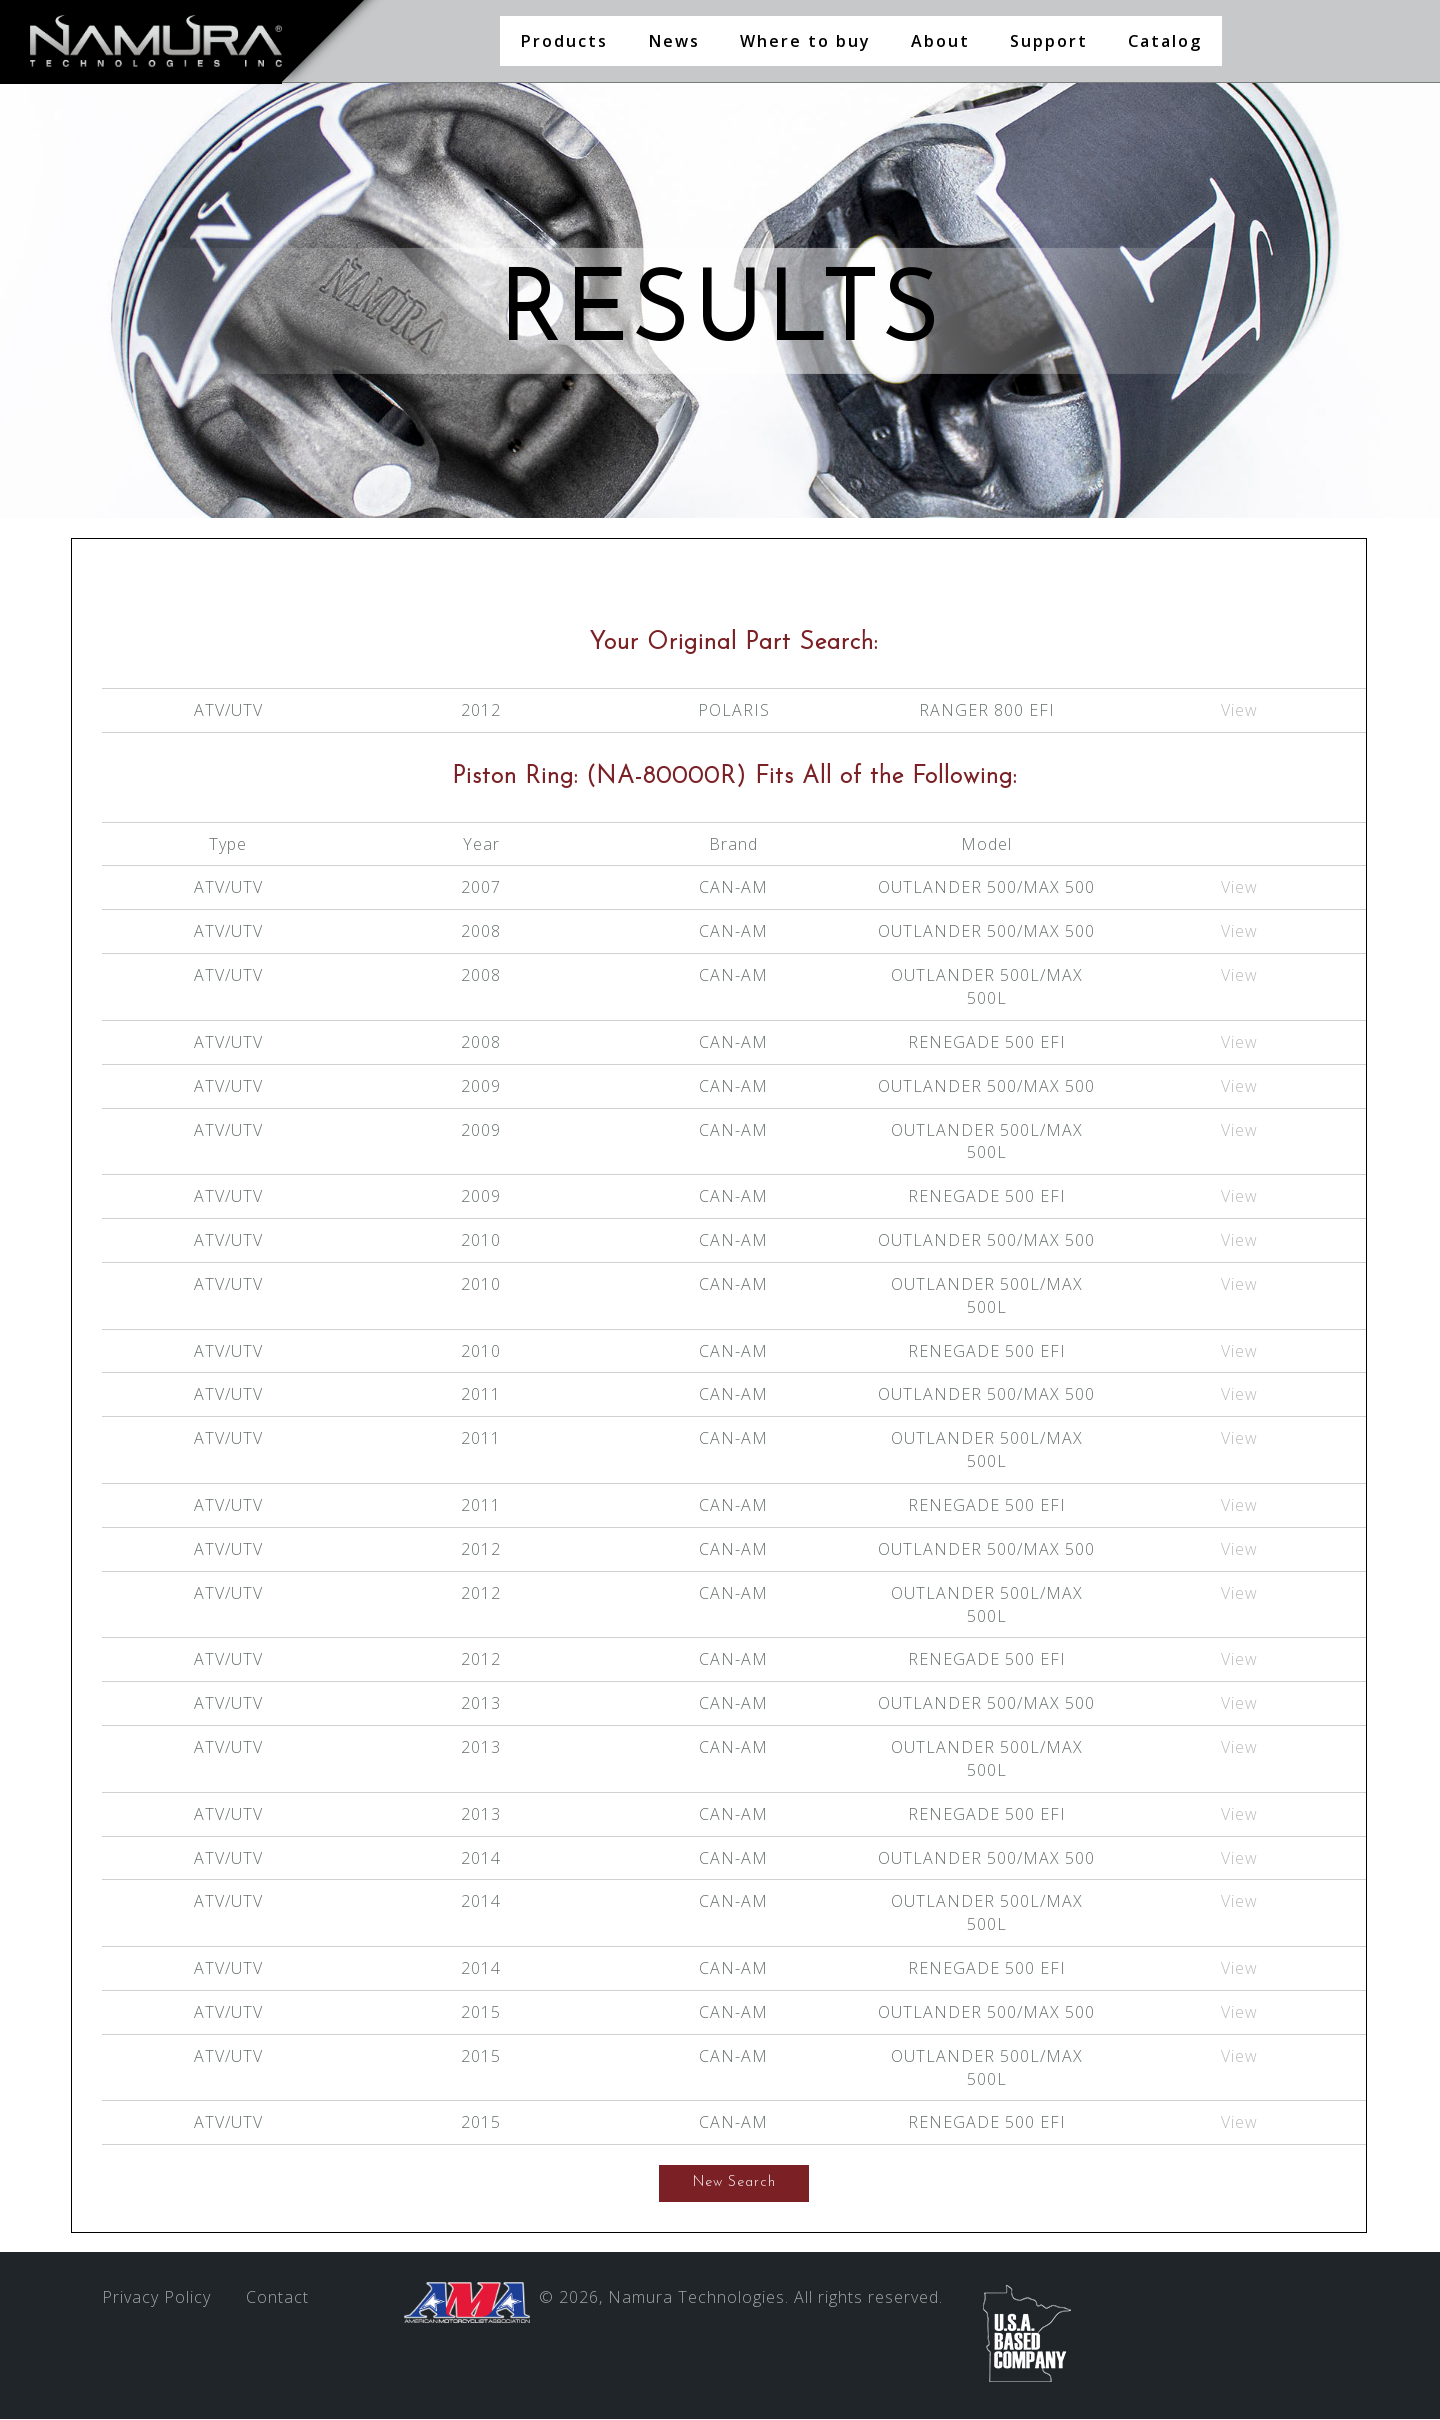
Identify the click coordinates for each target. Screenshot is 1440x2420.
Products (564, 41)
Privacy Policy (156, 2298)
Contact (277, 2298)
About (940, 41)
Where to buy (805, 41)
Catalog (1165, 41)
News (674, 41)
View (1239, 711)
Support (1049, 41)
